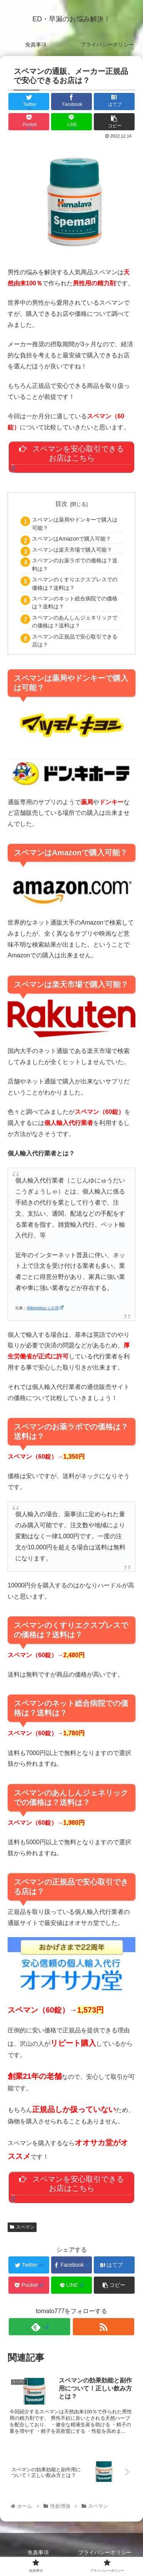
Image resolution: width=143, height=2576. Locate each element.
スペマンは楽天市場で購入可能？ (72, 550)
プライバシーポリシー (105, 2552)
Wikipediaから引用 (45, 1308)
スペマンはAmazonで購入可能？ (71, 539)
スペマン (22, 2227)
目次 (61, 504)
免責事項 (38, 2552)
